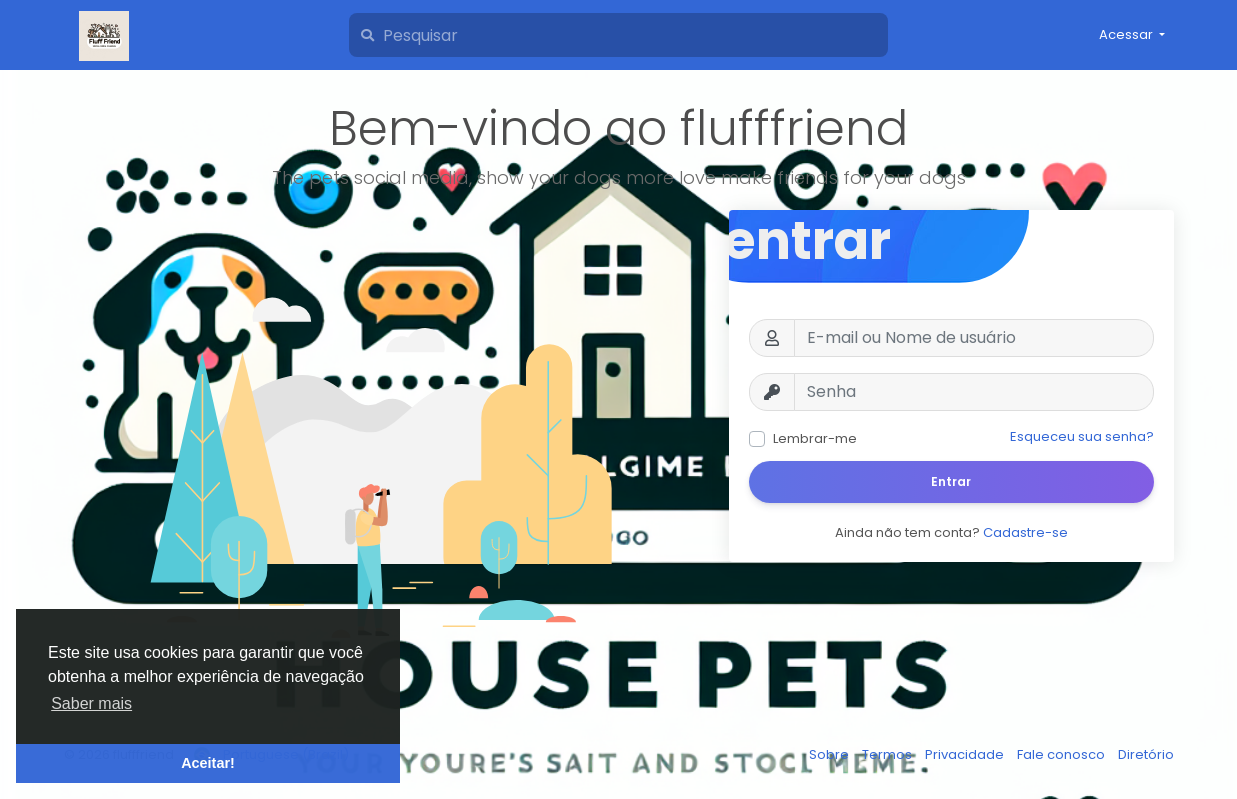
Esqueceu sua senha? (1082, 436)
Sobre (830, 754)
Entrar (951, 481)
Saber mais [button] (91, 703)
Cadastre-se (1025, 532)
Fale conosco (1062, 754)
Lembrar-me (815, 438)
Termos (888, 754)
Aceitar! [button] (208, 763)
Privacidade (966, 754)
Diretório (1146, 754)
